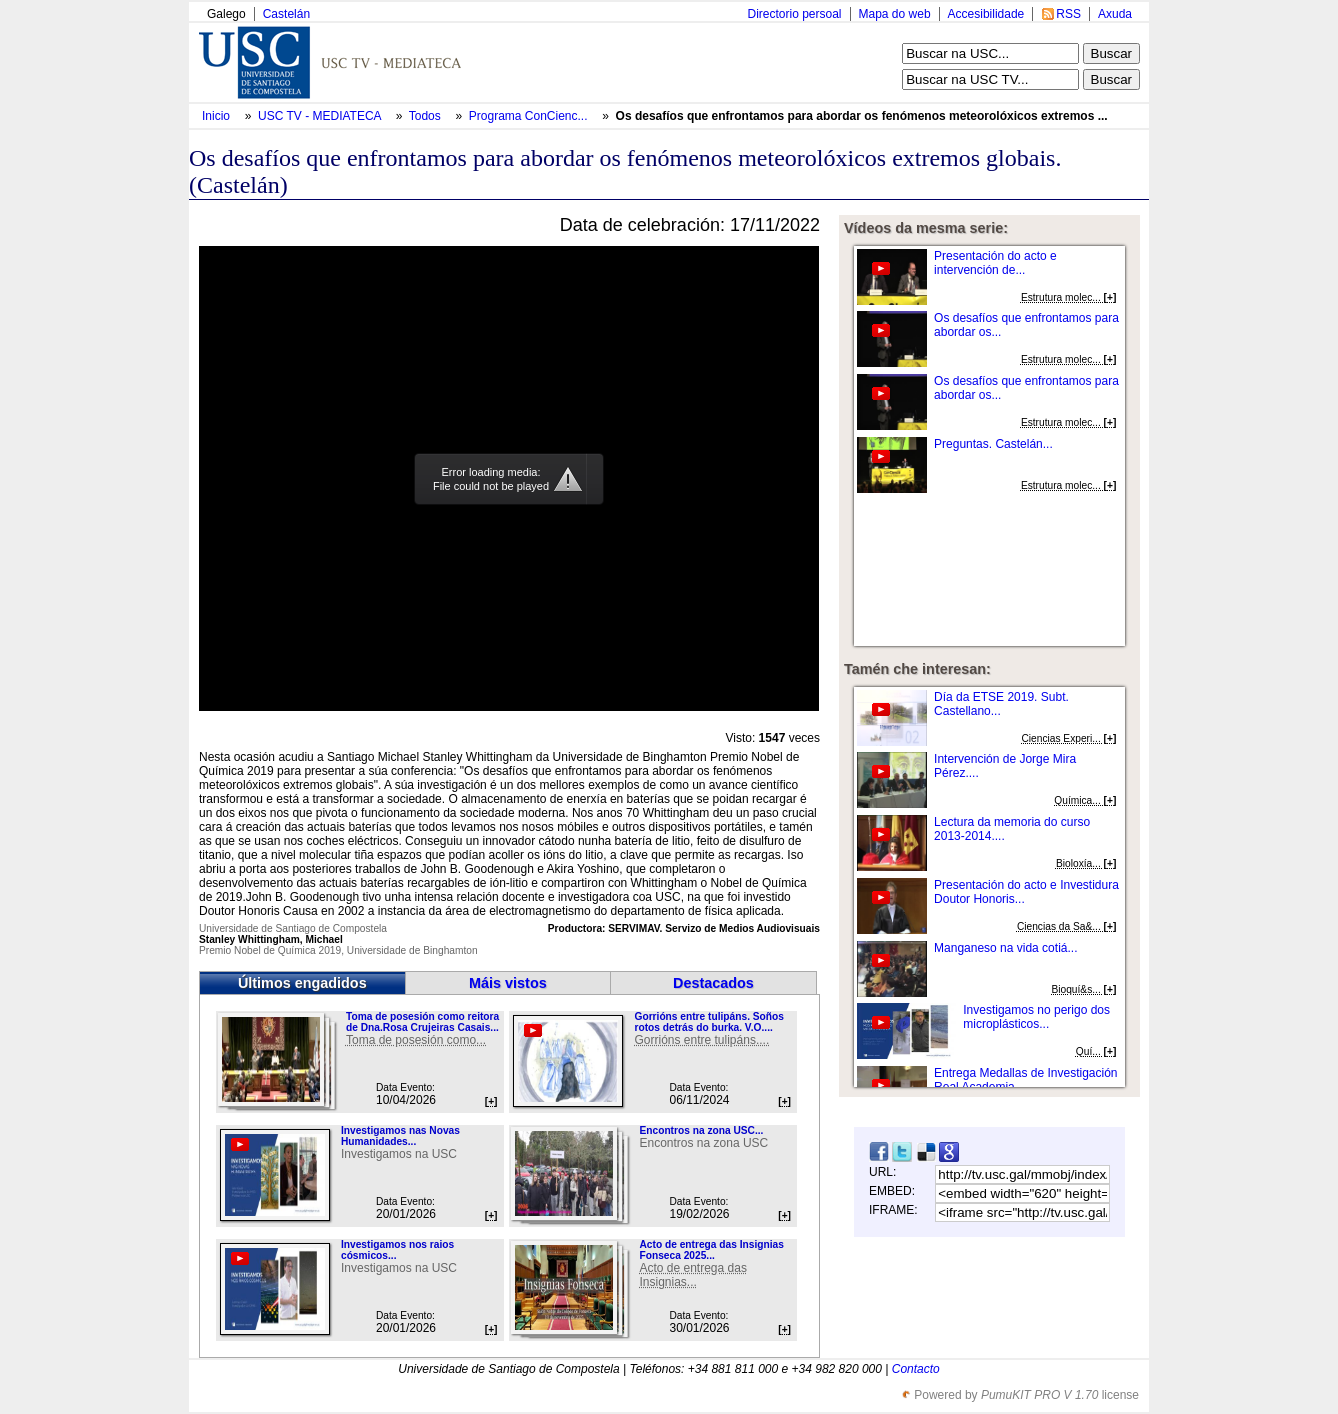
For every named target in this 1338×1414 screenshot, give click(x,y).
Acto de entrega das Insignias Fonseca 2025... (711, 1250)
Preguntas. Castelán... (993, 444)
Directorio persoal (794, 14)
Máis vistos (508, 983)
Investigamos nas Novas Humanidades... (400, 1136)
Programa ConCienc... (528, 116)
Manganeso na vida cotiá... (1005, 948)
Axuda (1115, 14)
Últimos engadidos (302, 983)
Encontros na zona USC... (701, 1130)
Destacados (713, 983)
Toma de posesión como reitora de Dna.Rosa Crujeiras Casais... (422, 1022)
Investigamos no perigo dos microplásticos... (1036, 1017)
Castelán (286, 14)
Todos (426, 116)
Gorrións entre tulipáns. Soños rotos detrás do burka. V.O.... (708, 1022)
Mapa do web (895, 14)
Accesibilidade (986, 14)
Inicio (217, 116)
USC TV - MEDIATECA (321, 116)
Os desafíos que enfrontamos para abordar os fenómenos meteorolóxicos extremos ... (862, 116)
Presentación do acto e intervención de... (995, 263)
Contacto (916, 1369)
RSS (1068, 14)
